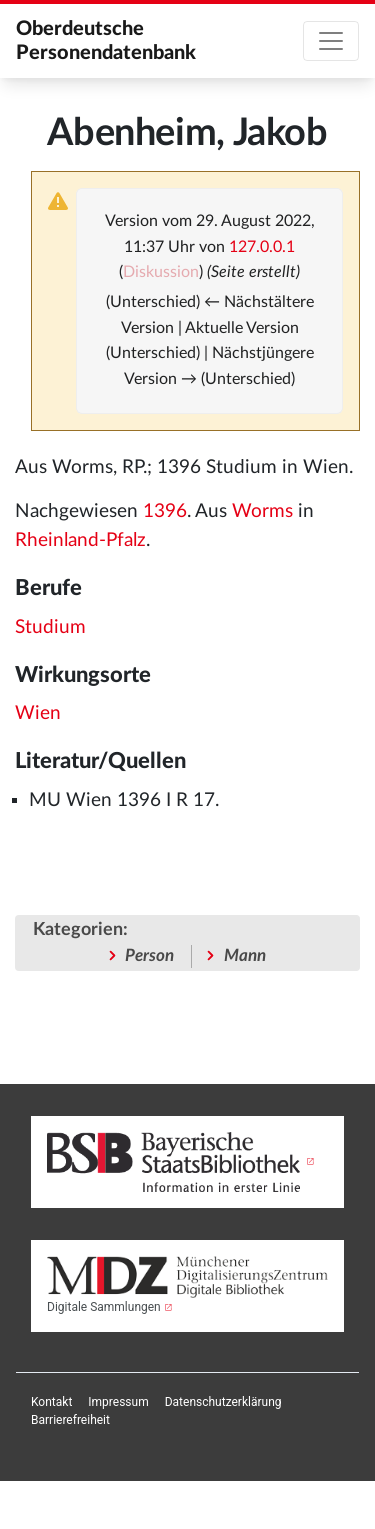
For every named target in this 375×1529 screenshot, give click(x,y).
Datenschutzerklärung (223, 1402)
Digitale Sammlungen (104, 1307)
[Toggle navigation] (331, 41)
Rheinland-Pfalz (80, 540)
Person (149, 955)
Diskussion (161, 272)
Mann (245, 955)
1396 (165, 511)
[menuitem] (51, 1402)
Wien (38, 713)
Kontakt (51, 1402)
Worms (262, 511)
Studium (50, 627)
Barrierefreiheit (70, 1420)
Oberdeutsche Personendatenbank (106, 41)
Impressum (118, 1402)
